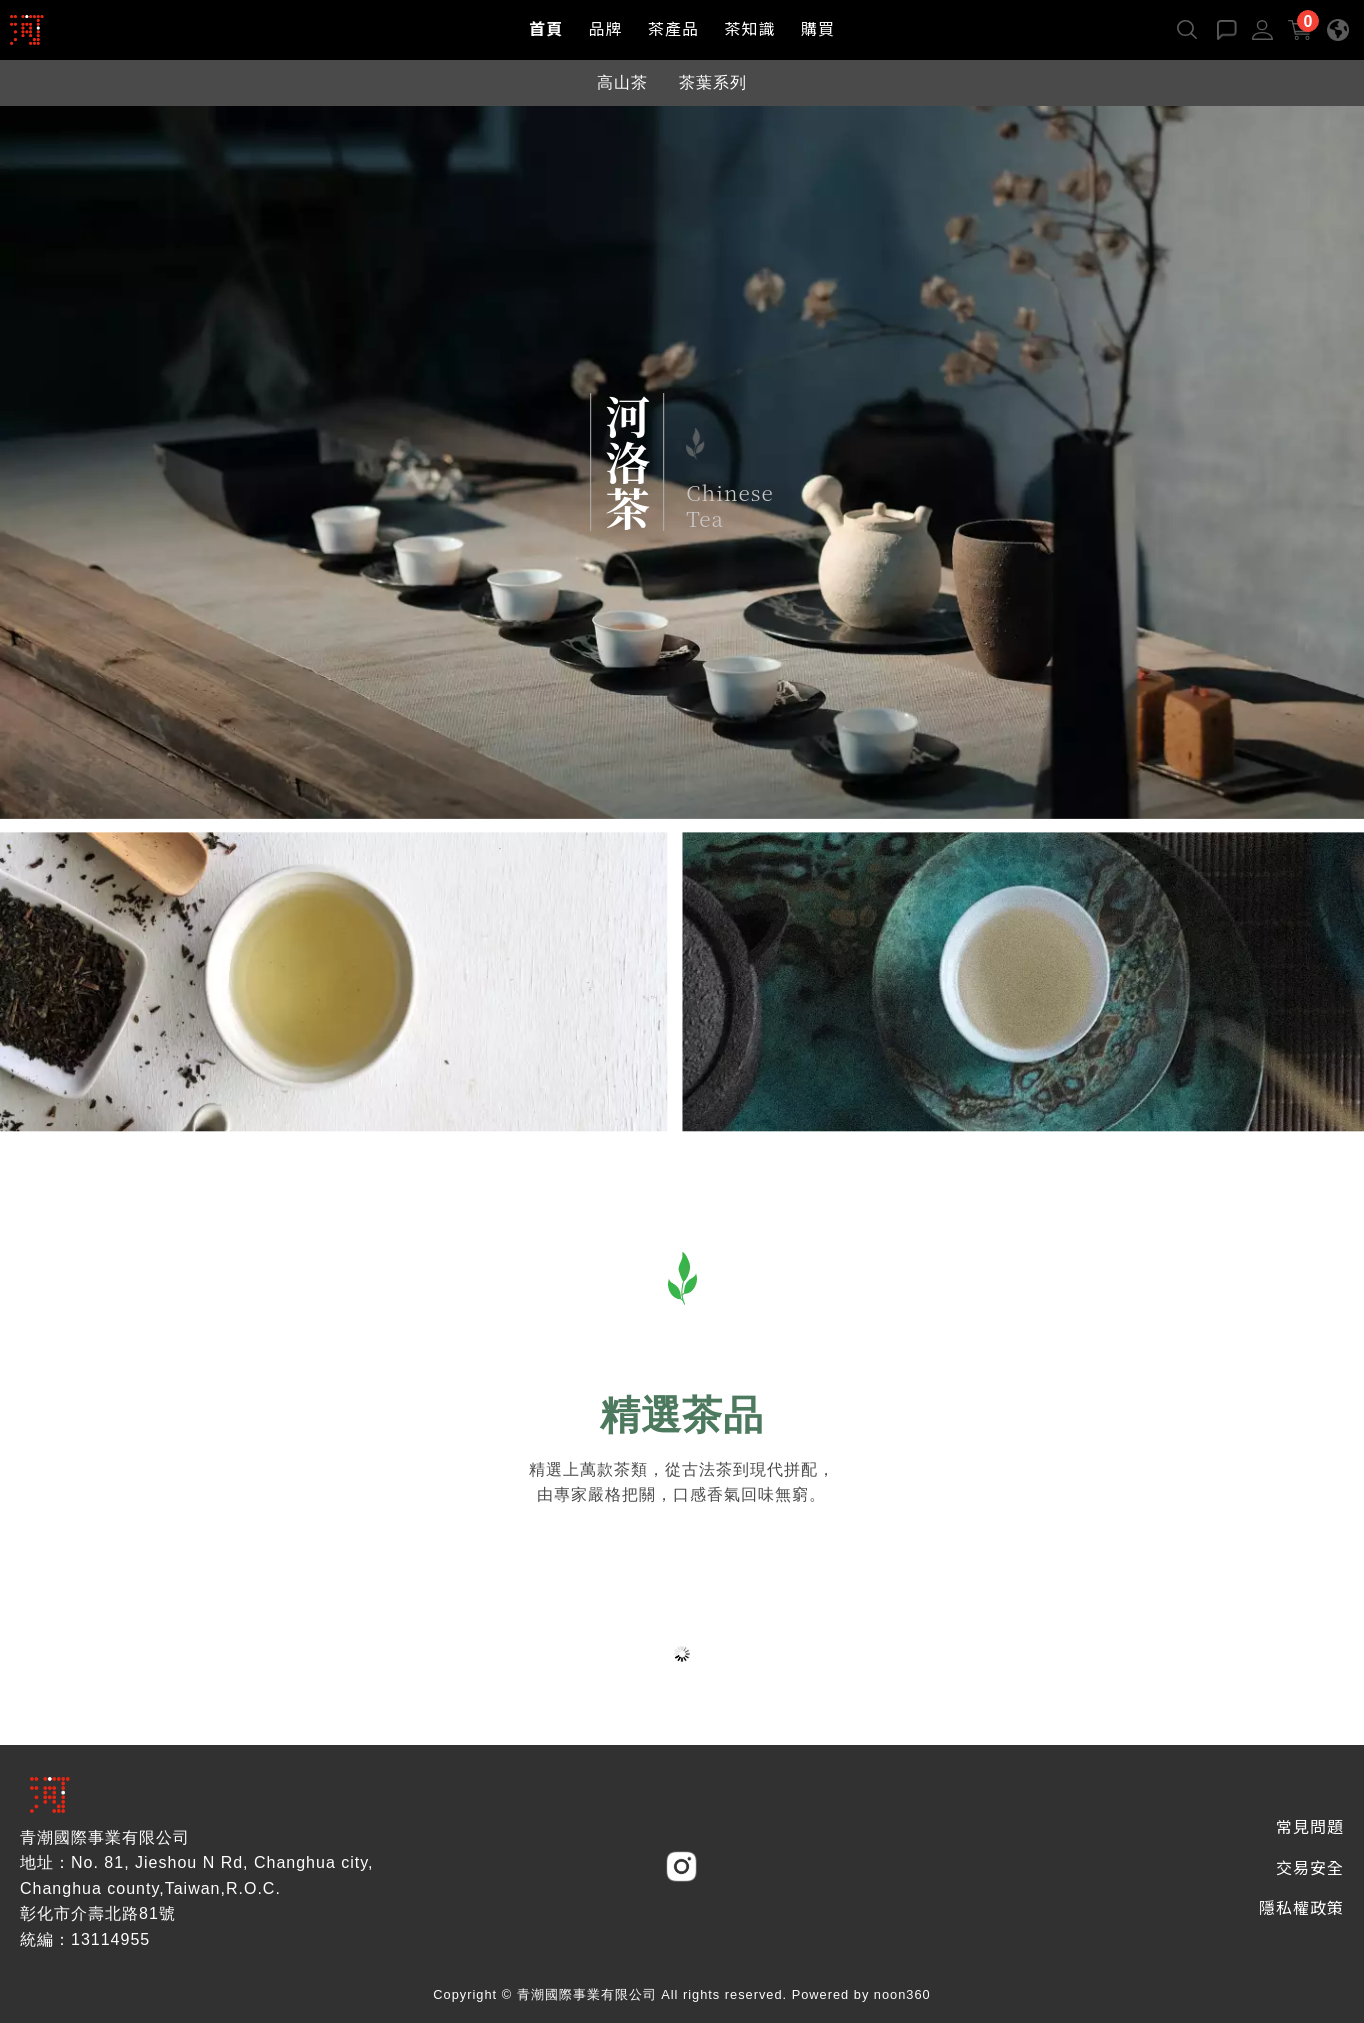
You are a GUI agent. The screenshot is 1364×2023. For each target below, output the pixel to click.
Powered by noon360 (861, 1994)
